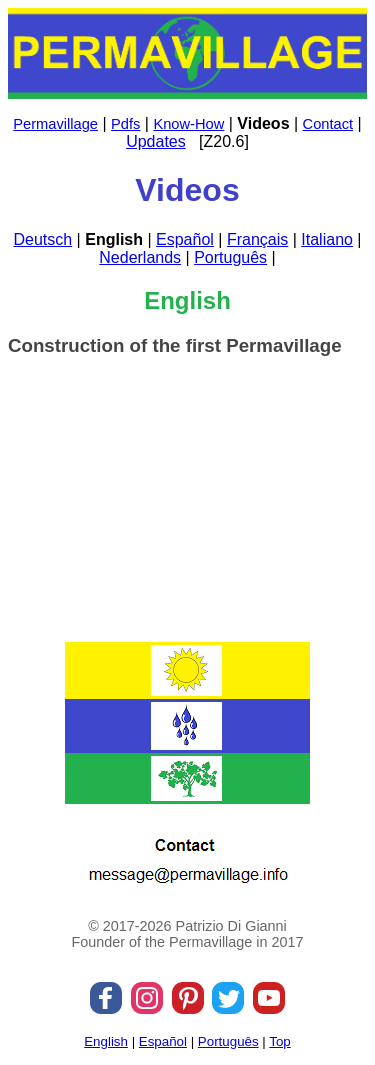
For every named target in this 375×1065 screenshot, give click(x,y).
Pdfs (125, 124)
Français (257, 239)
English (106, 1041)
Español (185, 239)
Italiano (327, 239)
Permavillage (55, 124)
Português (230, 257)
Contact (328, 124)
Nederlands (140, 257)
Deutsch (42, 239)
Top (280, 1041)
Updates (156, 141)
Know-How (188, 124)
